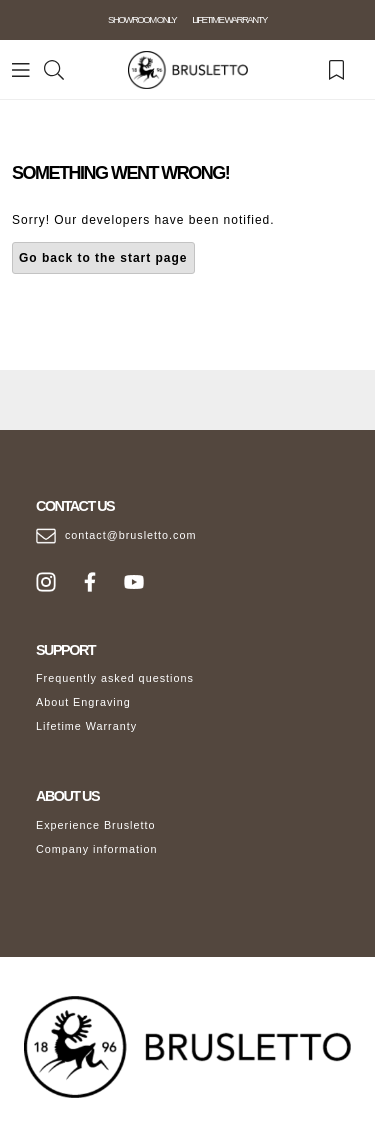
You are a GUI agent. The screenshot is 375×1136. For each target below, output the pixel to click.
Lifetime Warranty (86, 726)
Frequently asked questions (115, 678)
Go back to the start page (103, 258)
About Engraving (83, 702)
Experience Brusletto (96, 825)
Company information (97, 849)
